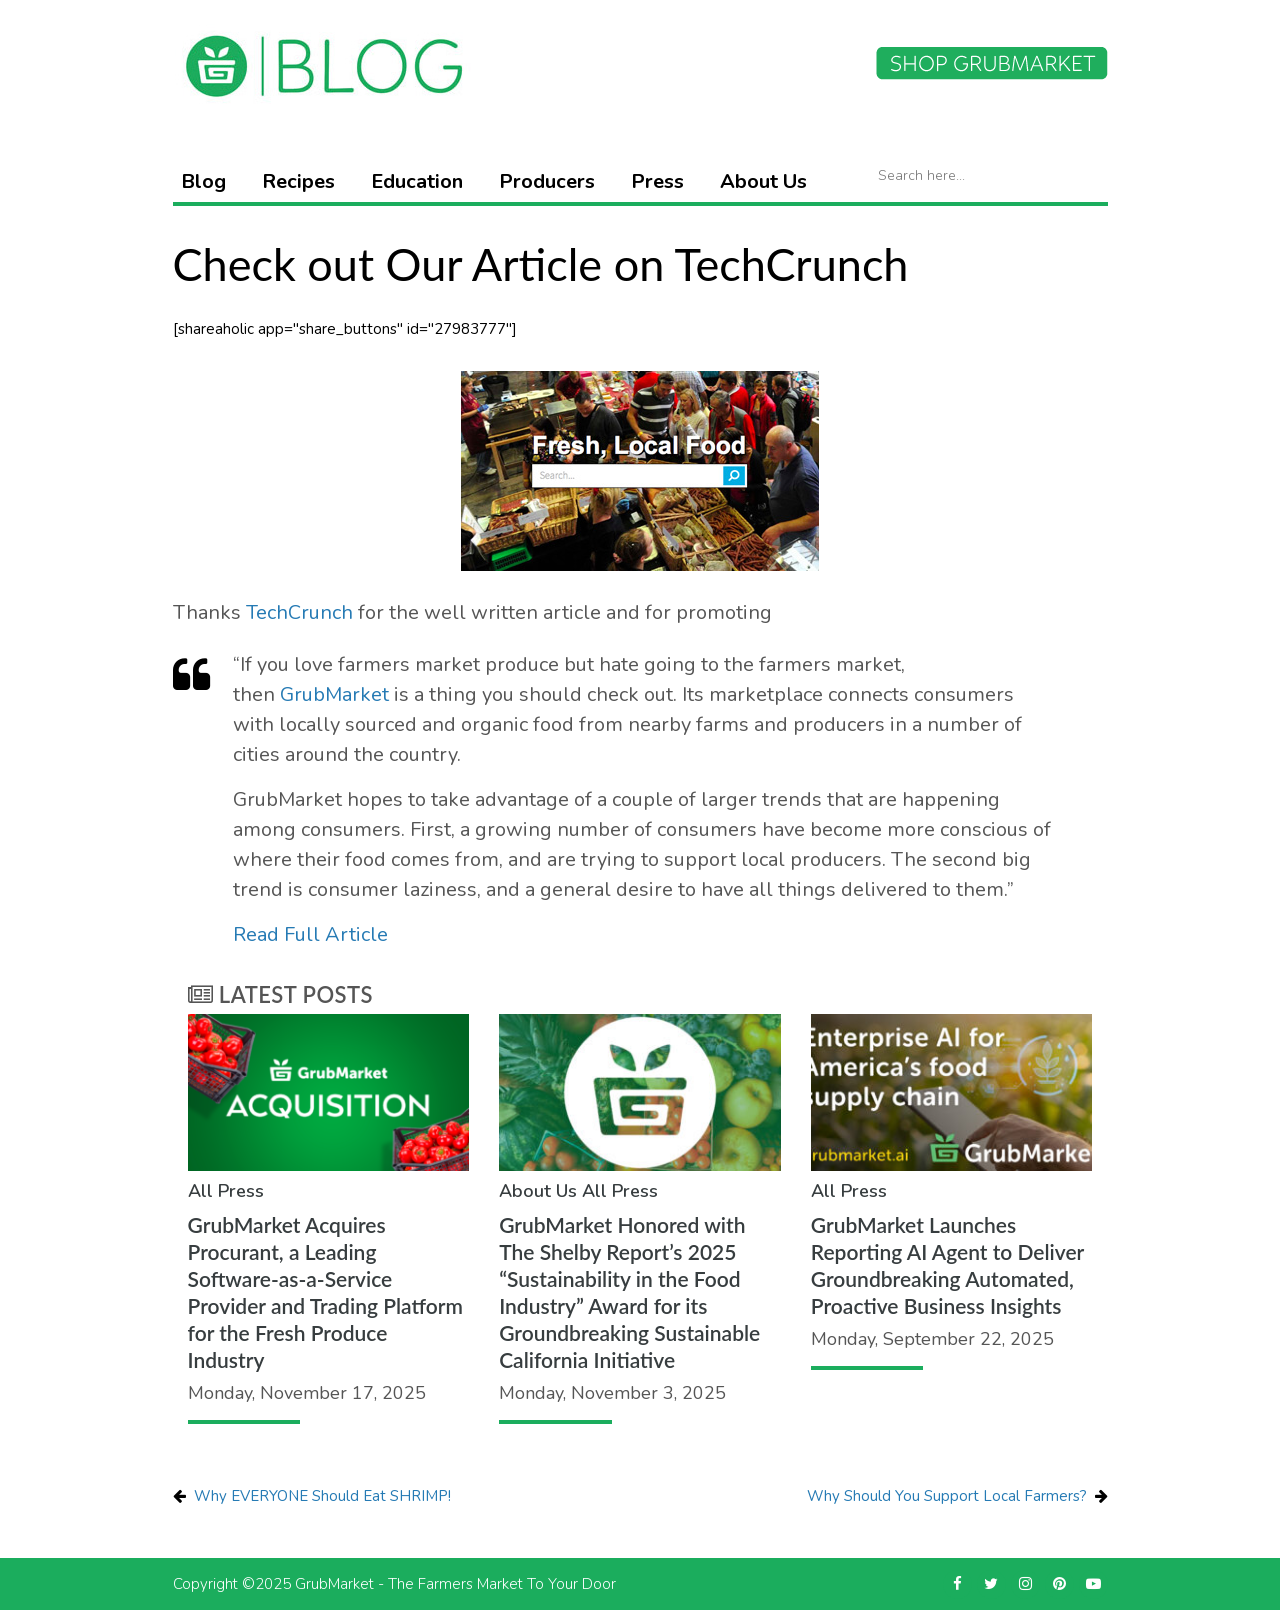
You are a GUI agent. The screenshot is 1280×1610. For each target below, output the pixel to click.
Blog (203, 181)
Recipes (298, 181)
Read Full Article (310, 934)
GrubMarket (334, 694)
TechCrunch (299, 612)
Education (417, 181)
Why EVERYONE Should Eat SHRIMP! (322, 1496)
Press (657, 181)
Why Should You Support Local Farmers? (947, 1496)
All (200, 1191)
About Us (763, 181)
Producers (547, 181)
